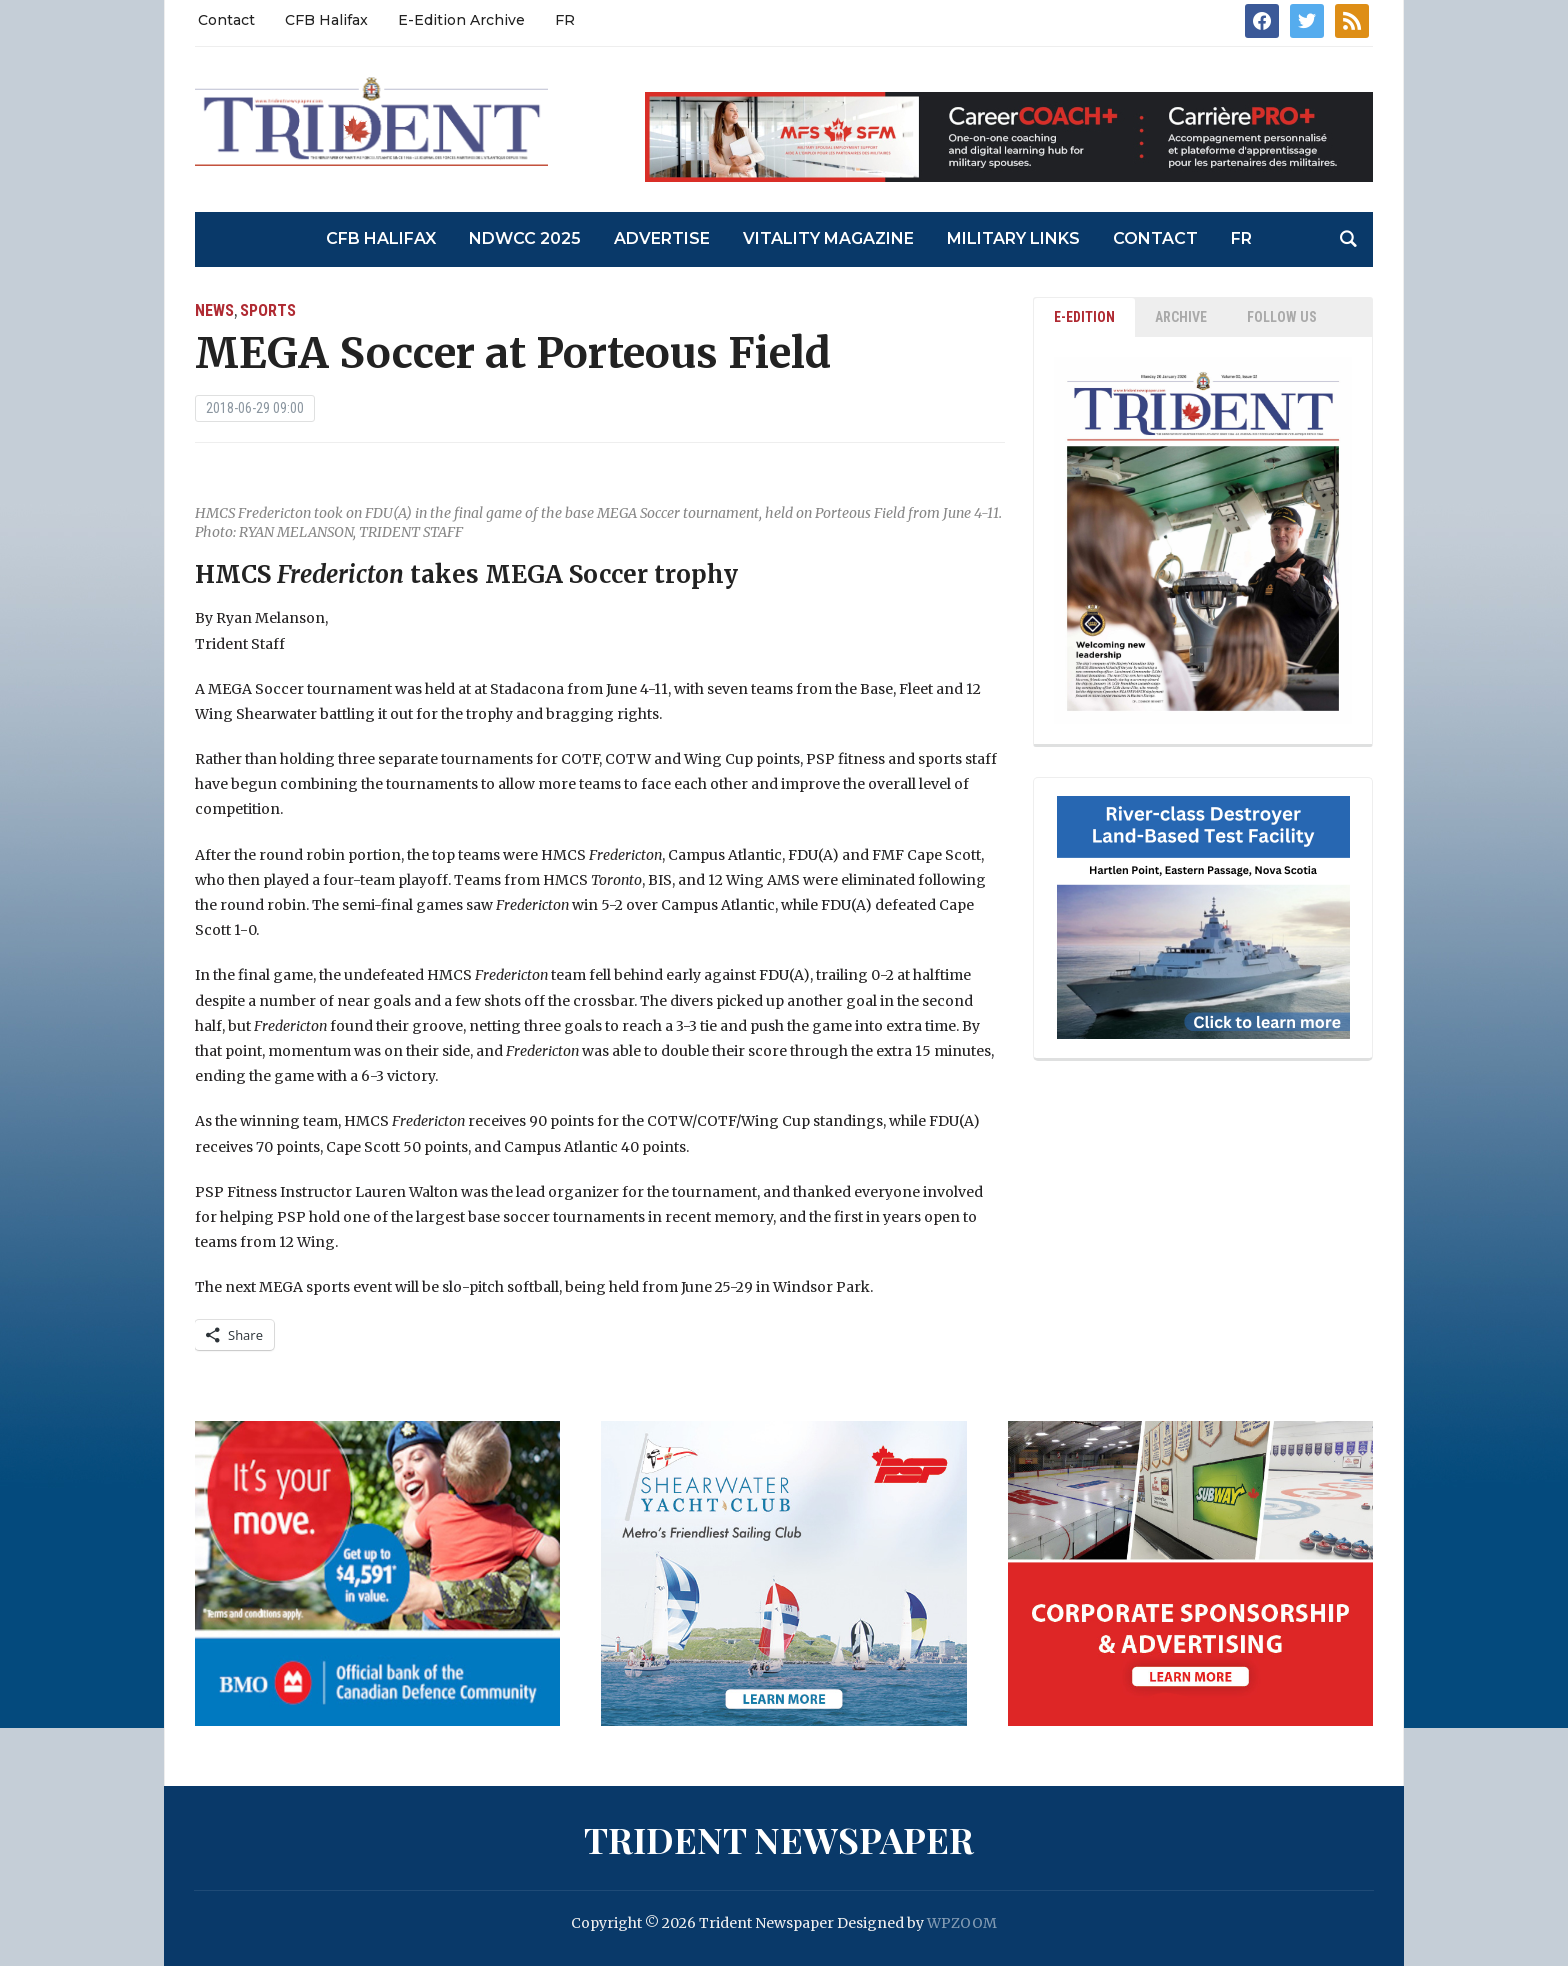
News (214, 310)
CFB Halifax (326, 20)
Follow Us (1282, 317)
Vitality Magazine (828, 238)
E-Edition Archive (461, 20)
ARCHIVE (1181, 317)
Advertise (662, 238)
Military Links (1013, 238)
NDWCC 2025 (525, 238)
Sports (268, 310)
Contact (226, 20)
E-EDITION (1084, 317)
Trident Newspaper (779, 1839)
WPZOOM (962, 1923)
